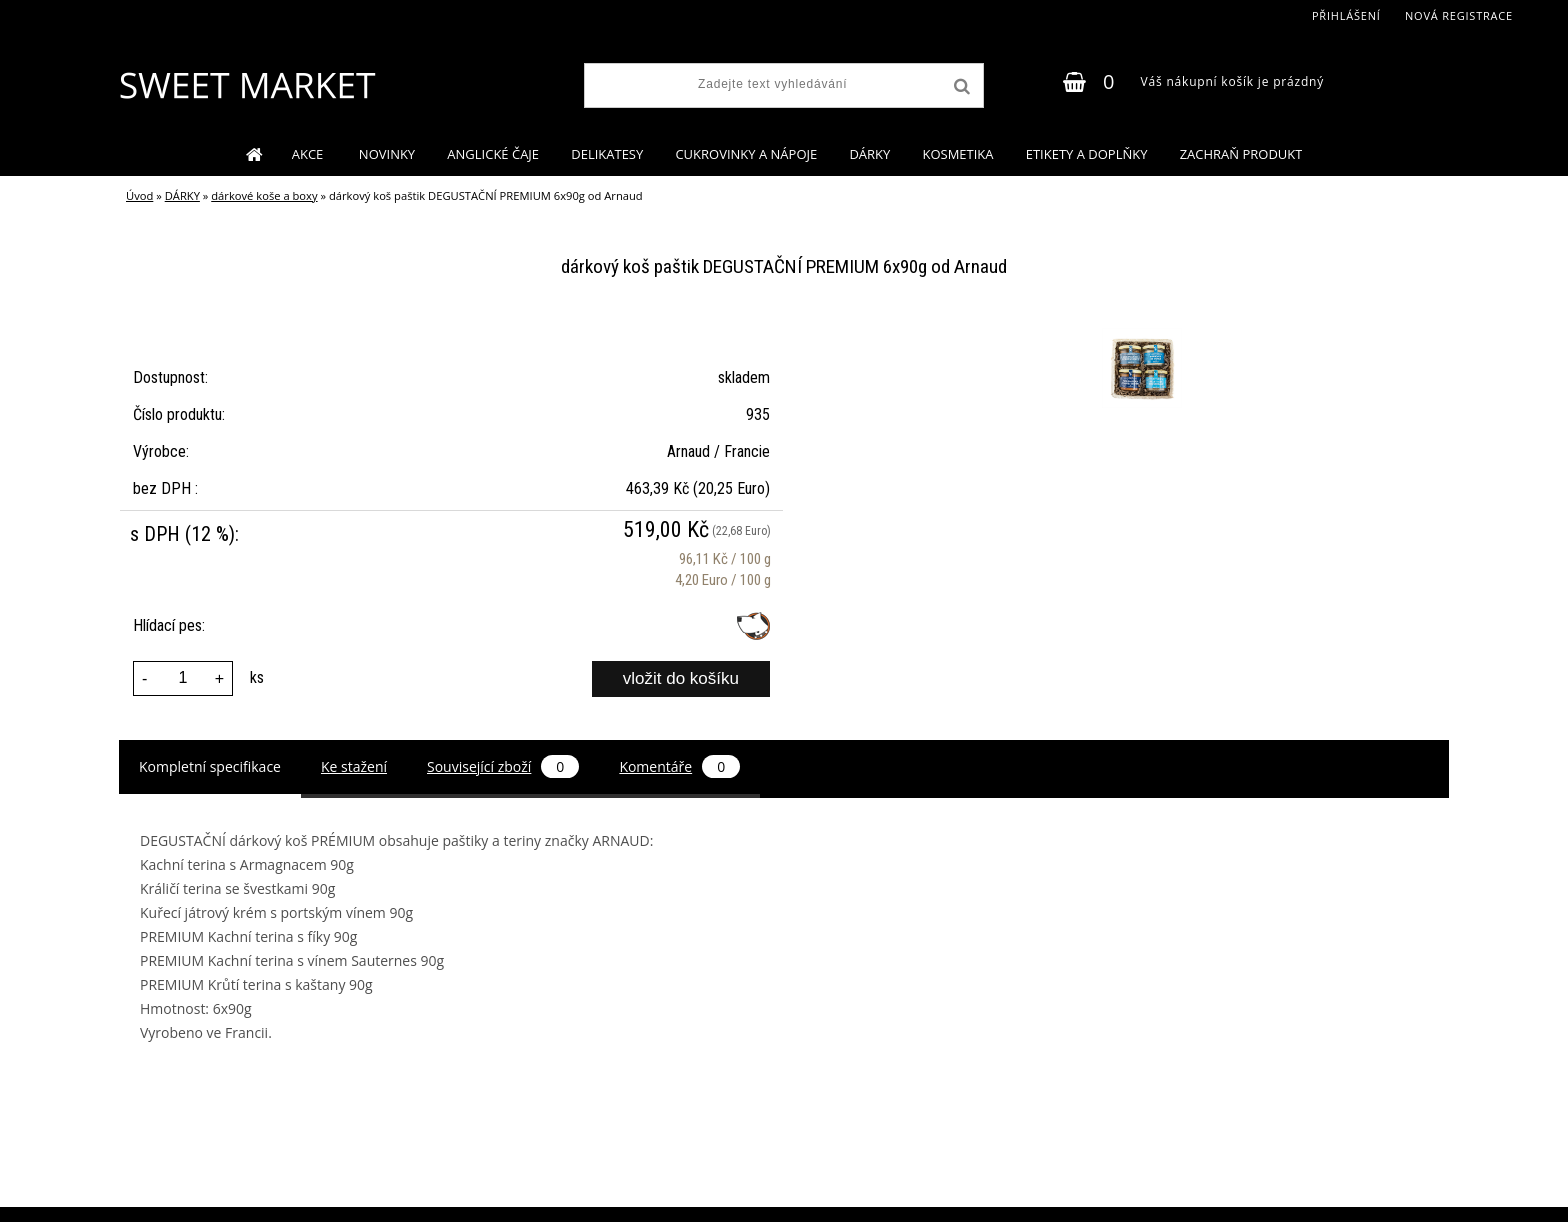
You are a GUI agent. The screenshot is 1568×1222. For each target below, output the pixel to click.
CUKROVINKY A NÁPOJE (746, 154)
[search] (960, 87)
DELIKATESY (607, 154)
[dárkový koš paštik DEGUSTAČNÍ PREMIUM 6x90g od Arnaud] (1139, 331)
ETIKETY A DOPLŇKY (1087, 154)
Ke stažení (354, 766)
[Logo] (246, 85)
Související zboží (503, 766)
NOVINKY (387, 154)
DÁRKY (869, 154)
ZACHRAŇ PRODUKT (1241, 154)
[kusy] (183, 678)
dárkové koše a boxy (264, 195)
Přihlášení (1346, 15)
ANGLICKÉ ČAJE (493, 154)
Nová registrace (1459, 15)
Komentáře (679, 766)
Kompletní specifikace (210, 766)
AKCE (309, 154)
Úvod (139, 195)
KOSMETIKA (957, 154)
